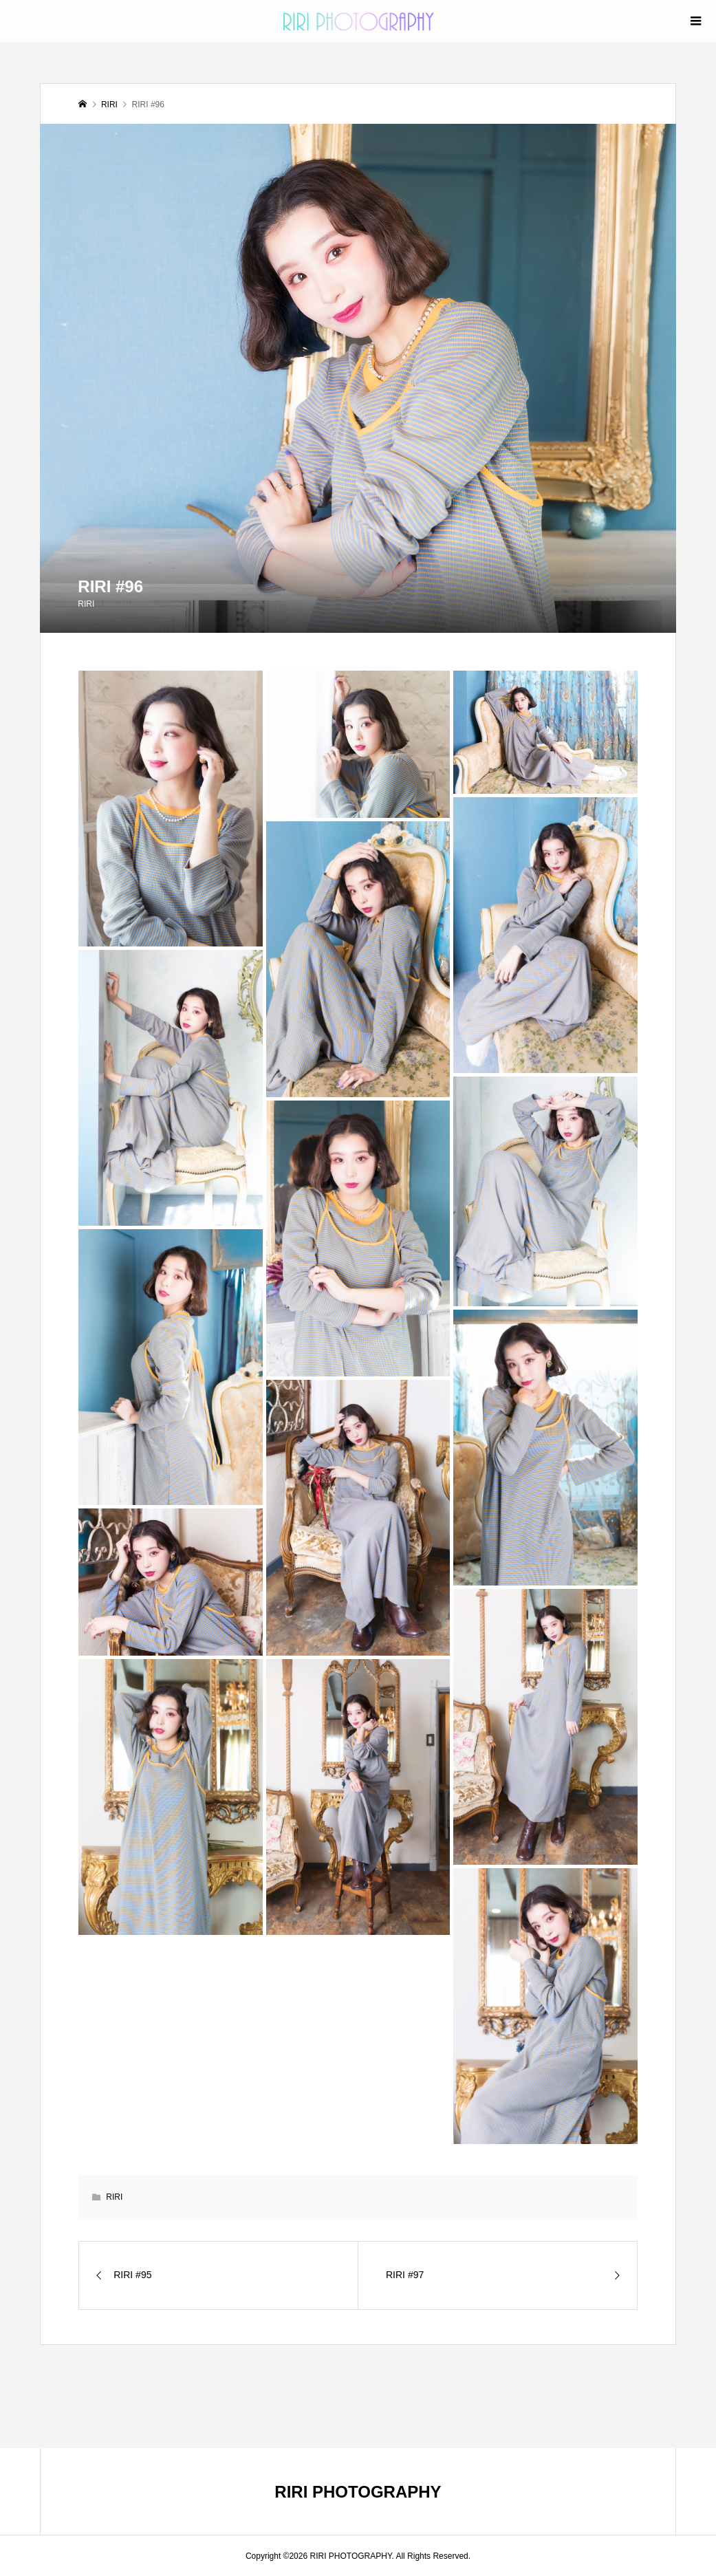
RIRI (86, 604)
